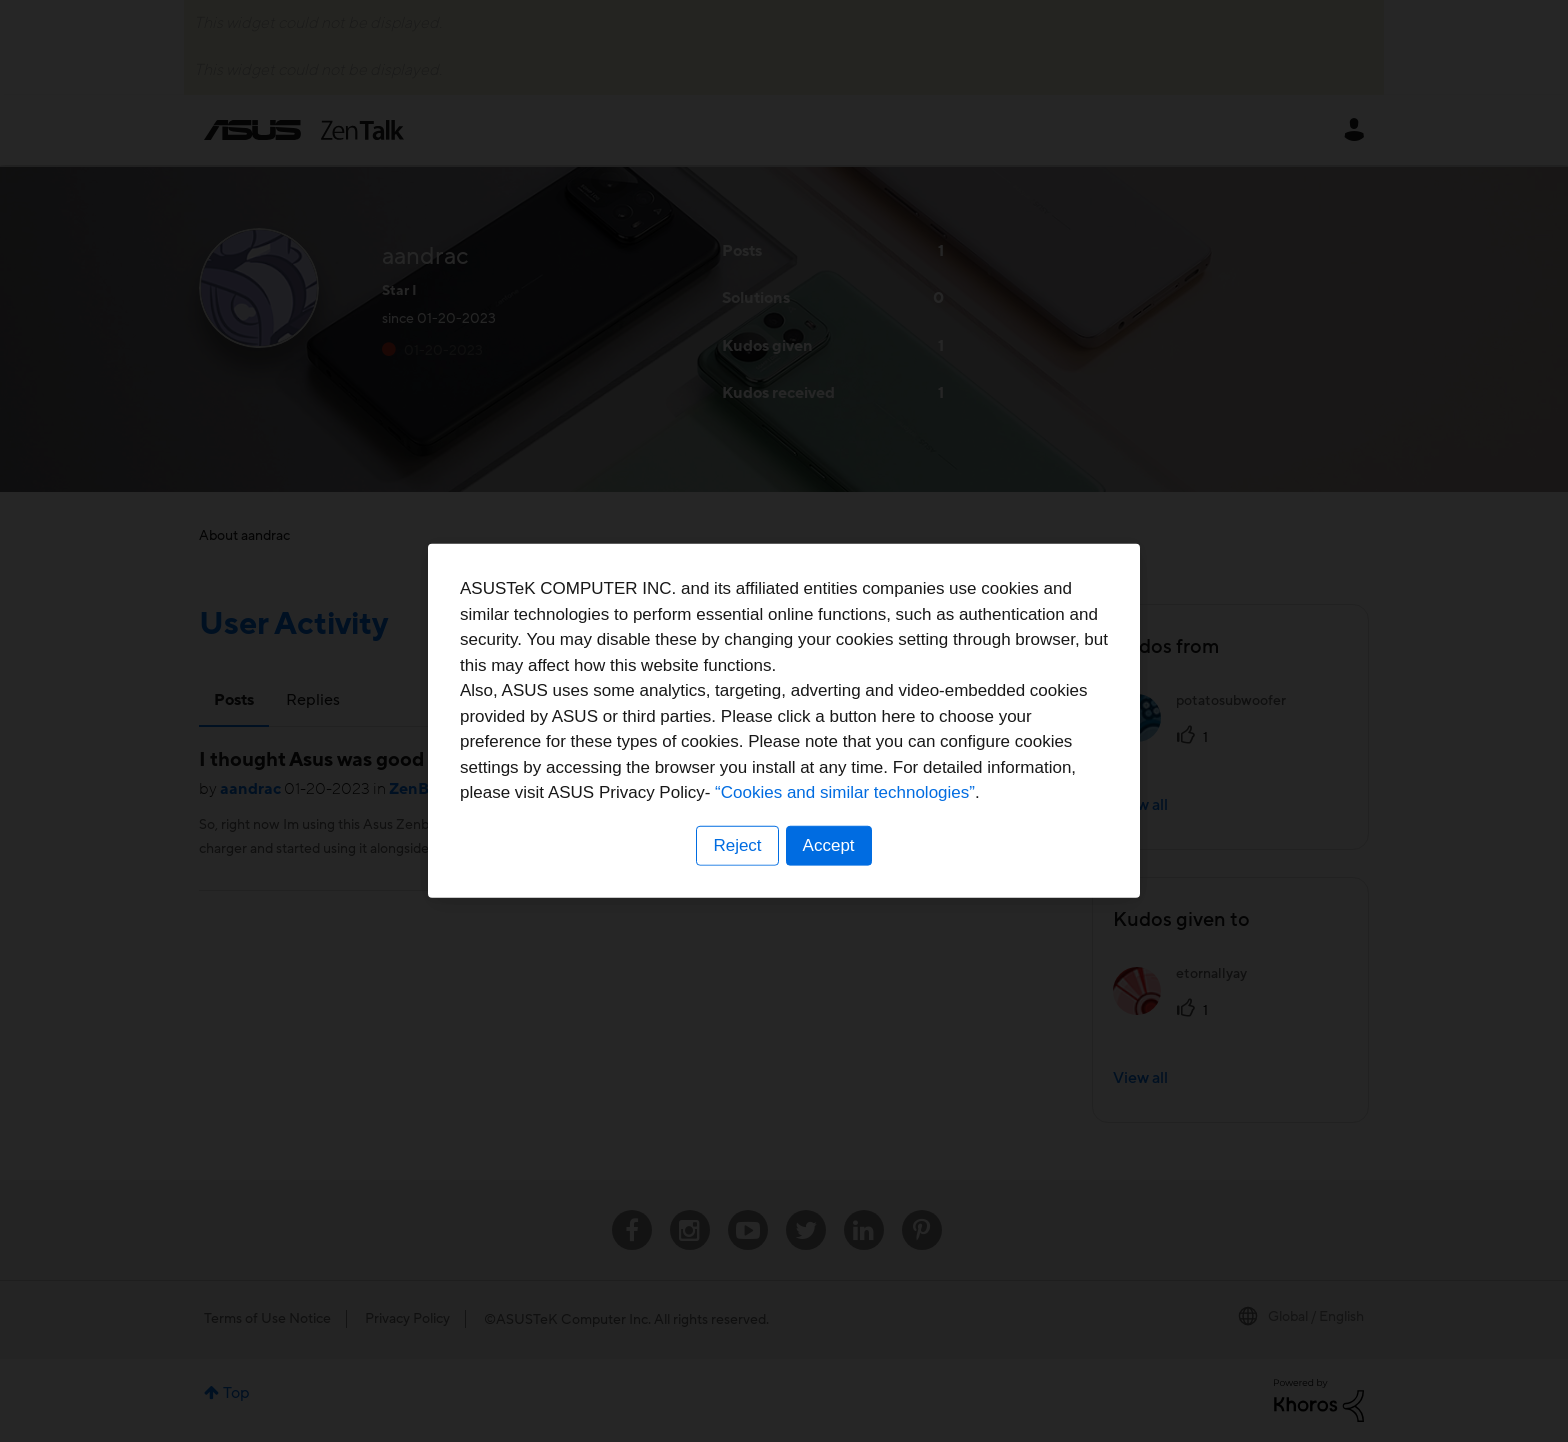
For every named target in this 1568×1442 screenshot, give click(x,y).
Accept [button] (829, 845)
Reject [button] (737, 845)
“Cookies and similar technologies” (845, 792)
